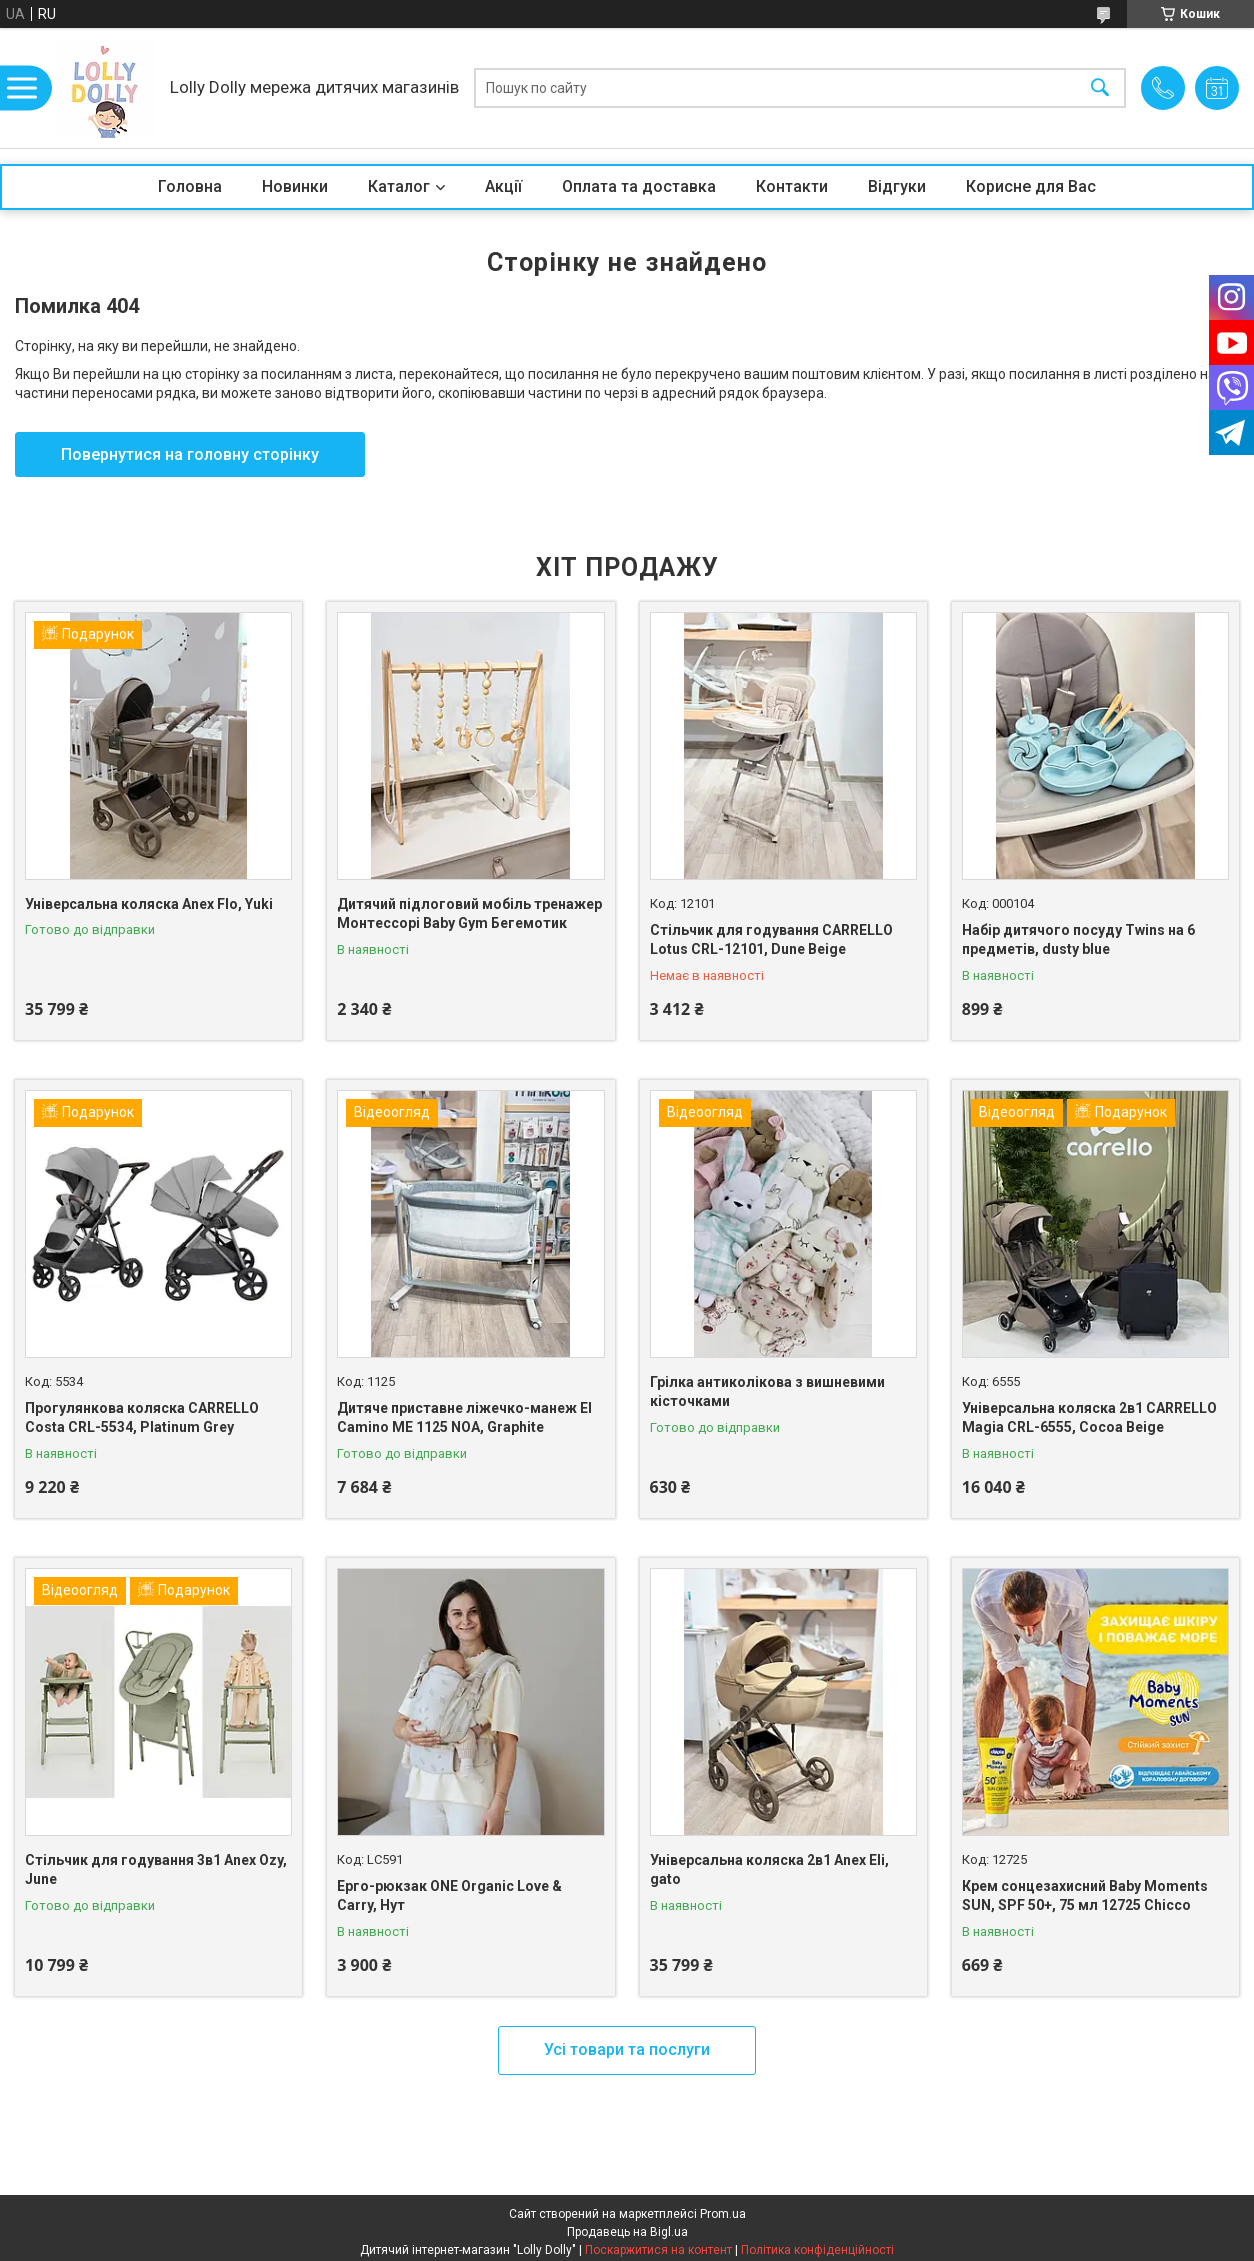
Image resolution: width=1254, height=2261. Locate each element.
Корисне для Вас (1031, 186)
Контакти (792, 186)
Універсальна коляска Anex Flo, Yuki (149, 904)
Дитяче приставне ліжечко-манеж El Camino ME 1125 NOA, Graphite (464, 1418)
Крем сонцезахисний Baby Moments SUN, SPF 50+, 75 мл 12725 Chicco (1085, 1896)
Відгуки (897, 186)
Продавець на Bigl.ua (627, 2232)
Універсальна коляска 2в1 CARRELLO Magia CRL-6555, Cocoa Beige (1089, 1418)
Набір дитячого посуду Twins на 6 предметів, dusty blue (1078, 940)
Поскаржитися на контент (658, 2250)
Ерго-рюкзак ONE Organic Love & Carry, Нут (449, 1896)
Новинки (295, 186)
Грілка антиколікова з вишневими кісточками (767, 1392)
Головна (190, 186)
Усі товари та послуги (627, 2049)
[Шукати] (1100, 88)
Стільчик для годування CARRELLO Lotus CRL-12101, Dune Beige (771, 940)
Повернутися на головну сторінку (190, 454)
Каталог (399, 186)
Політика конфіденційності (817, 2250)
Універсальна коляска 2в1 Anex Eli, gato (769, 1870)
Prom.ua (723, 2214)
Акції (503, 186)
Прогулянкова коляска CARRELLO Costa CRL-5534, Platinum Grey (142, 1418)
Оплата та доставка (639, 186)
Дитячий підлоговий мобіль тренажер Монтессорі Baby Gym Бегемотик (469, 914)
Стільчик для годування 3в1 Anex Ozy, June (156, 1870)
